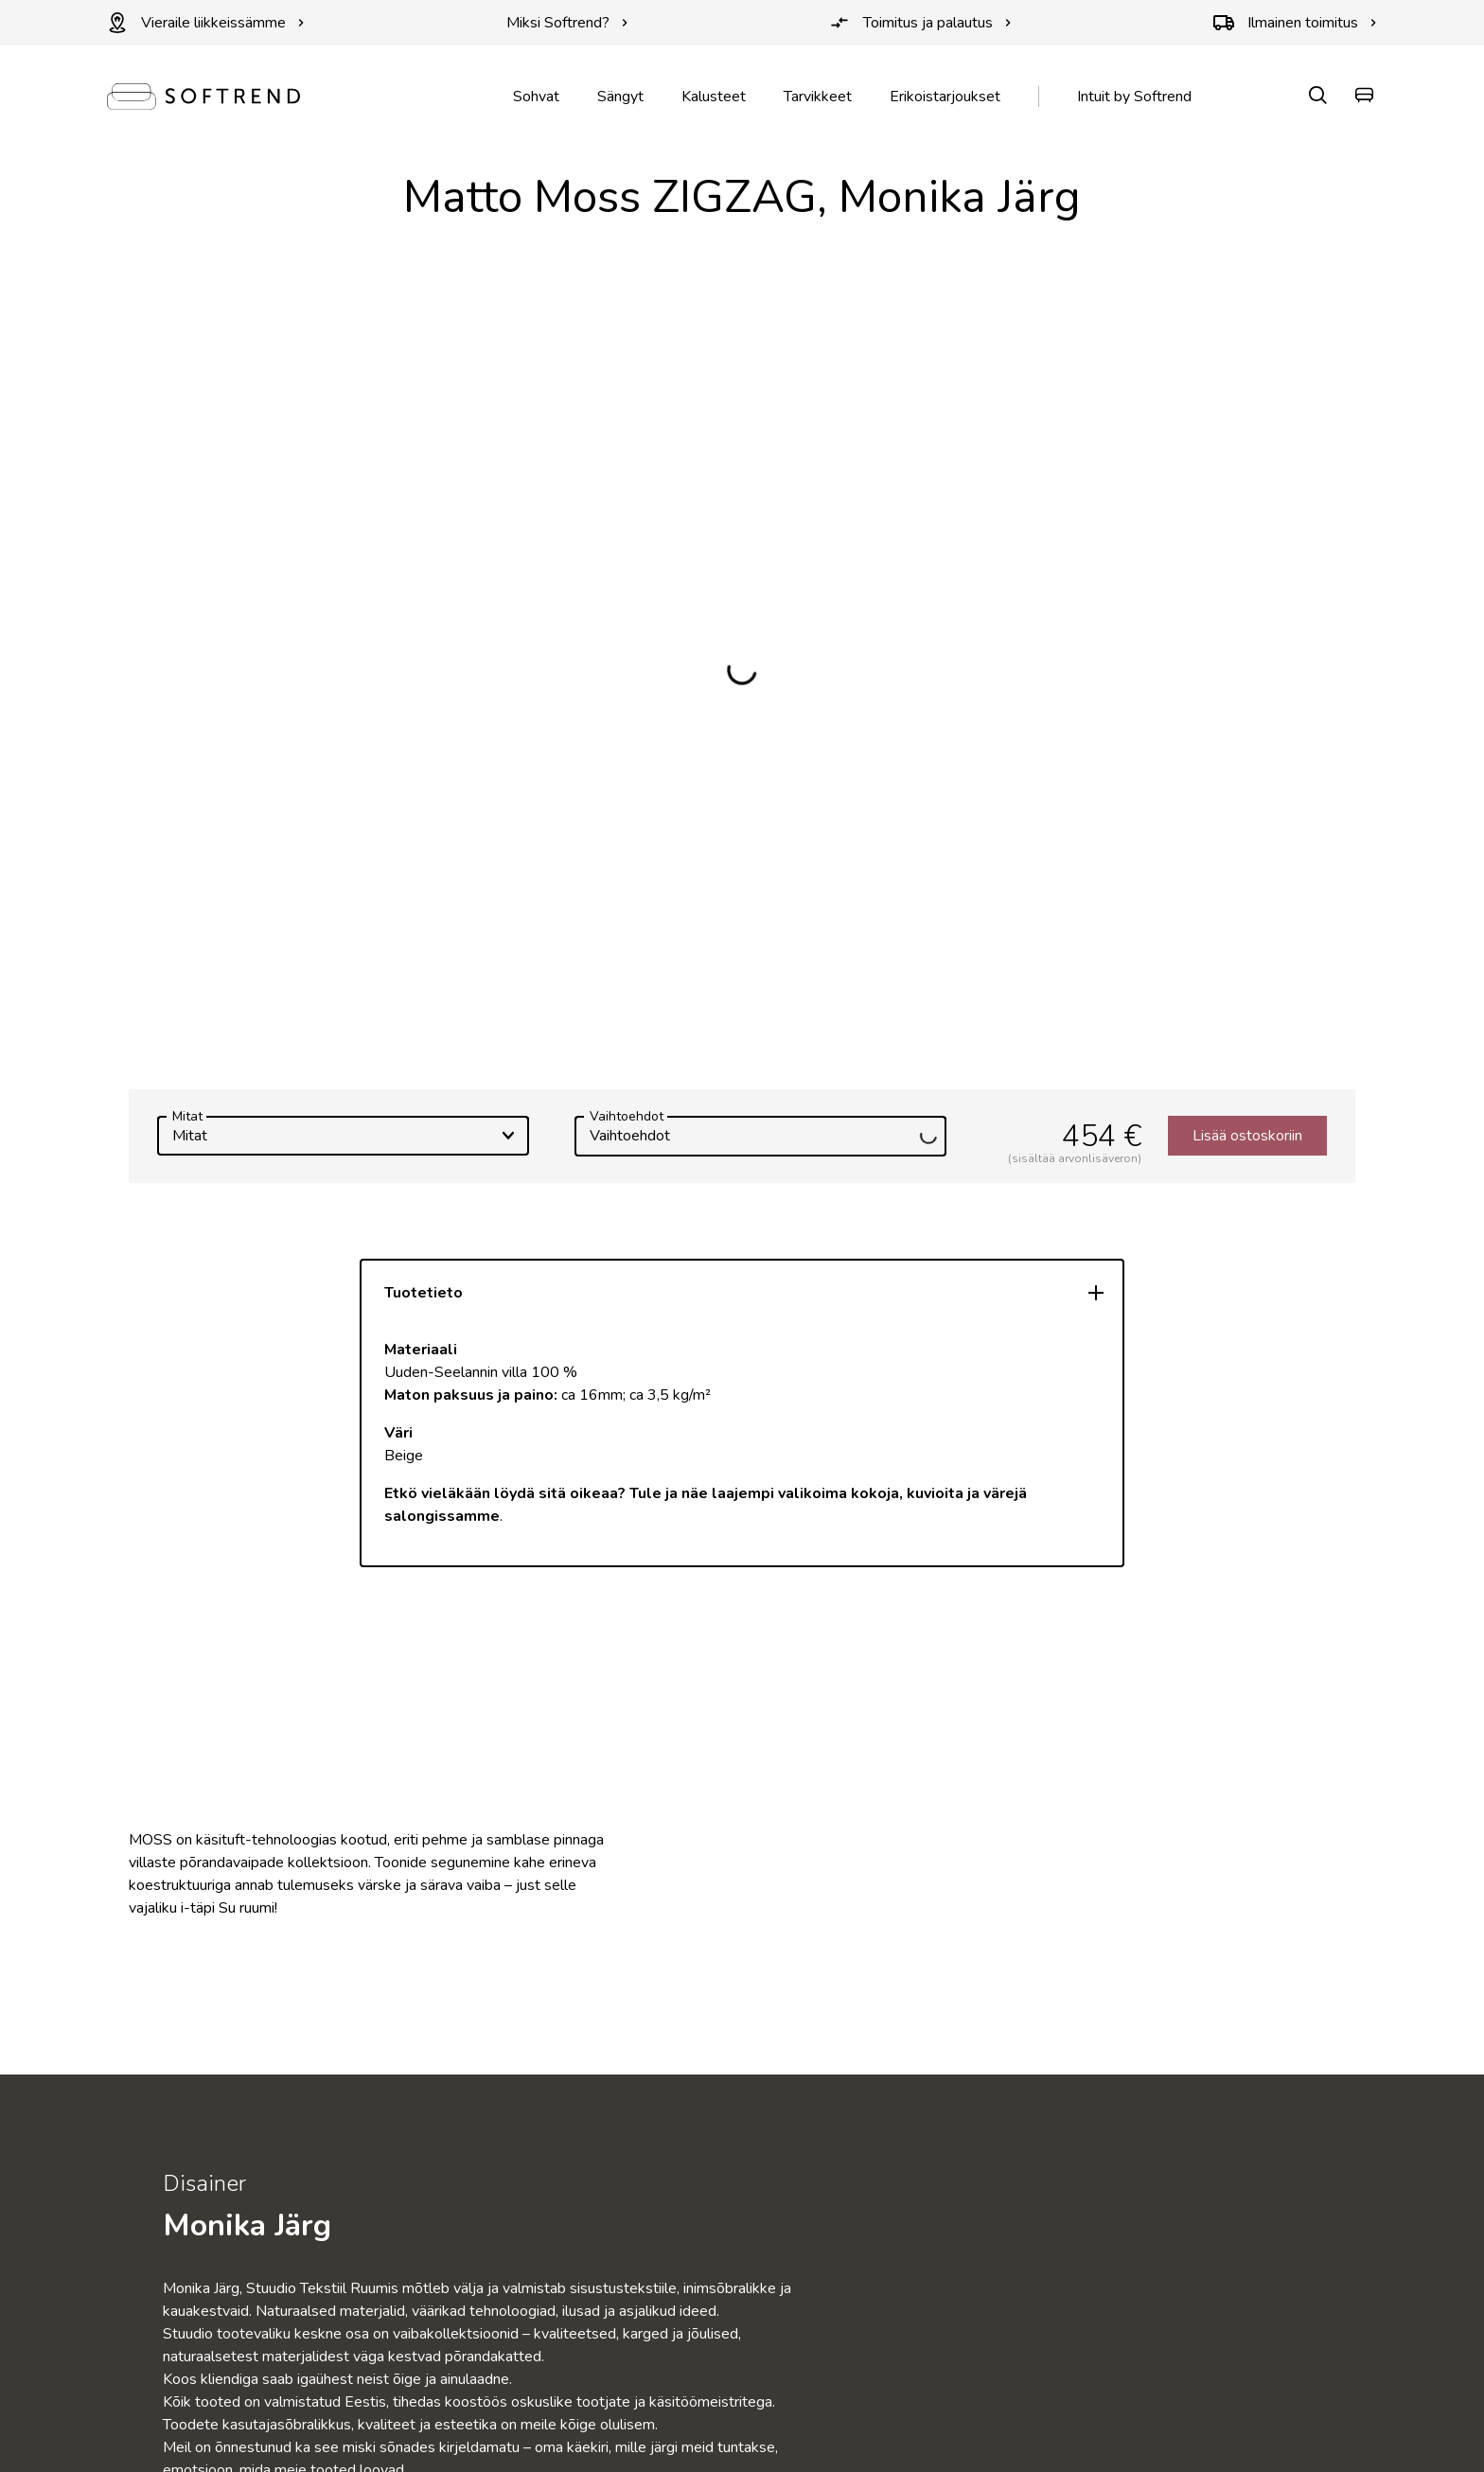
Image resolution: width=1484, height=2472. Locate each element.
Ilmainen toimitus (1295, 22)
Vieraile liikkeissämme (206, 22)
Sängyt (620, 96)
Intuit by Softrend (1134, 96)
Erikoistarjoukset (945, 96)
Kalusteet (713, 96)
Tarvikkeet (818, 96)
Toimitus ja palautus (920, 22)
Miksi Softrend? (567, 22)
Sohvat (536, 96)
